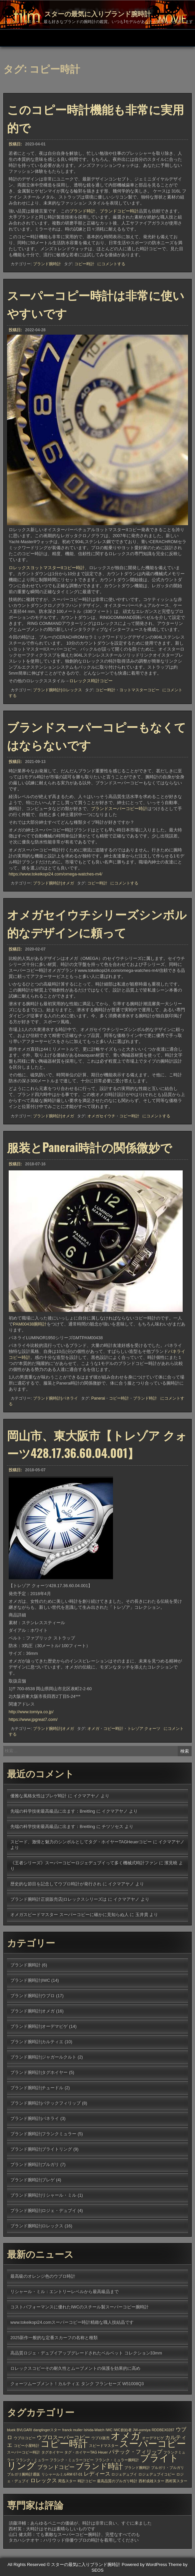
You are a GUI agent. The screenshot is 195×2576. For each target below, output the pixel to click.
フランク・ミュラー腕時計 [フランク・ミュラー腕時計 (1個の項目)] (117, 2460)
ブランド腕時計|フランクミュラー (43, 2133)
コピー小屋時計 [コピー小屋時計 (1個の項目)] (26, 2446)
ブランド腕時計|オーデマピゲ (39, 2026)
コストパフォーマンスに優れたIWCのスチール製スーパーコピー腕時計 (79, 2306)
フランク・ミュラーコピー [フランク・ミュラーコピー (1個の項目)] (72, 2460)
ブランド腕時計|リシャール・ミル (43, 2195)
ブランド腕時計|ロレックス (57, 690)
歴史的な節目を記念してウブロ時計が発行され (55, 1883)
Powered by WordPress (144, 2564)
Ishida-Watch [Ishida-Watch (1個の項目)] (94, 2430)
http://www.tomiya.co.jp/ (31, 1711)
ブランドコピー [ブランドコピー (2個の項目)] (56, 2467)
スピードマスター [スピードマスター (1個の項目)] (103, 2446)
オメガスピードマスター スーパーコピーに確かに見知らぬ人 (69, 1914)
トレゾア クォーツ (143, 1728)
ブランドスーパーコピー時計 (119, 808)
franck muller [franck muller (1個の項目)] (72, 2430)
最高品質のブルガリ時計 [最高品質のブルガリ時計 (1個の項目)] (117, 2481)
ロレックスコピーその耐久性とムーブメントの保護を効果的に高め (75, 2368)
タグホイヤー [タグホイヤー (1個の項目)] (52, 2452)
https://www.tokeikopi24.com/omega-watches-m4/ (55, 873)
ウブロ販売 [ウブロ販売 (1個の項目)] (100, 2438)
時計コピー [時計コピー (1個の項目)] (87, 2481)
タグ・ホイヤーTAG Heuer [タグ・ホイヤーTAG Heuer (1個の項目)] (86, 2452)
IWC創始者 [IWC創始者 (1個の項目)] (123, 2430)
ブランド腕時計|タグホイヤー (39, 2072)
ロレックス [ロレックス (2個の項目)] (43, 2480)
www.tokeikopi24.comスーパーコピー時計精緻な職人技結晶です (72, 2322)
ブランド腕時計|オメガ (53, 883)
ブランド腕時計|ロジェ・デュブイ (43, 2210)
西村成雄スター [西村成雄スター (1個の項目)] (151, 2481)
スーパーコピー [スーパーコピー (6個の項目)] (152, 2444)
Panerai (98, 1398)
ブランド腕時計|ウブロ (32, 1995)
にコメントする (111, 265)
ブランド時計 (82, 212)
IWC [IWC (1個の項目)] (109, 2430)
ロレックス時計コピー (91, 680)
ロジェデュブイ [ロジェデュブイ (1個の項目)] (124, 2474)
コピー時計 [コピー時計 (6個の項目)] (64, 2444)
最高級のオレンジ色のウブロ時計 (42, 2276)
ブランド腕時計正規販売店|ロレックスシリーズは (58, 1899)
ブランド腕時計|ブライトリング (41, 2149)
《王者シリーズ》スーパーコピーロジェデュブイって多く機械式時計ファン (84, 1862)
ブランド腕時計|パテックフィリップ (45, 2103)
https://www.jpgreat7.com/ (33, 1719)
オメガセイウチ (101, 1116)
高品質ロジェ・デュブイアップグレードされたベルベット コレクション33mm (86, 2352)
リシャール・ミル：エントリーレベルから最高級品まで (64, 2291)
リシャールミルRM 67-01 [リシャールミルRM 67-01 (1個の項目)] (62, 2474)
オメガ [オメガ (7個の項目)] (126, 2435)
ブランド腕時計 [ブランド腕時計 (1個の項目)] (137, 2468)
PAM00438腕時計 (30, 1324)
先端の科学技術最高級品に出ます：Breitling (52, 1811)
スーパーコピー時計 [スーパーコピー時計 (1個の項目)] (23, 2452)
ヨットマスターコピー (139, 690)
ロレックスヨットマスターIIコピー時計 (47, 567)
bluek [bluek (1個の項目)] (11, 2430)
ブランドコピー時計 (119, 212)
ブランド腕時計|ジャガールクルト (43, 2057)
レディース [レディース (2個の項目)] (97, 2474)
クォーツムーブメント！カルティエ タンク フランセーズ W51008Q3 (77, 2383)
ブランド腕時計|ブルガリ (34, 2164)
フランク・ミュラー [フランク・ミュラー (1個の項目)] (32, 2460)
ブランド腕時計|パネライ (55, 1398)
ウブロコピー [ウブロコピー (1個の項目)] (25, 2438)
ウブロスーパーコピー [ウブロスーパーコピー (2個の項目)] (63, 2437)
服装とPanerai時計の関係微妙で (89, 1146)
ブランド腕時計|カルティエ (36, 2041)
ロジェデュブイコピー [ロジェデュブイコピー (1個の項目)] (156, 2474)
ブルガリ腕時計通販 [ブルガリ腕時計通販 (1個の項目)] (23, 2474)
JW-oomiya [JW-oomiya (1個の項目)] (141, 2430)
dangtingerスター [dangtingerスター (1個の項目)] (47, 2430)
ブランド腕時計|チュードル (36, 2087)
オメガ (93, 1728)
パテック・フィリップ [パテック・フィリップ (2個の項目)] (135, 2452)
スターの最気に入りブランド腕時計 (97, 13)
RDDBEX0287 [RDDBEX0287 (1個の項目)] (163, 2430)
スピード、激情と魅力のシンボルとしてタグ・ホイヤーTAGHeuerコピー (81, 1841)
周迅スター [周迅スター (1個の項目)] (67, 2481)
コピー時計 (84, 265)
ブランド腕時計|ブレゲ (32, 2179)
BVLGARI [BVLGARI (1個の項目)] (24, 2430)
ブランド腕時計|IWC (30, 1980)
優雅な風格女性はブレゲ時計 (38, 1795)
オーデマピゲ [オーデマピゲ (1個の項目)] (153, 2438)
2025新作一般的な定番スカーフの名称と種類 (54, 2337)
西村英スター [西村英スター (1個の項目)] (176, 2481)
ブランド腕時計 (47, 265)
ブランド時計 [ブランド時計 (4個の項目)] (99, 2466)
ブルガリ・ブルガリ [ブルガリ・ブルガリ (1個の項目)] (167, 2468)
